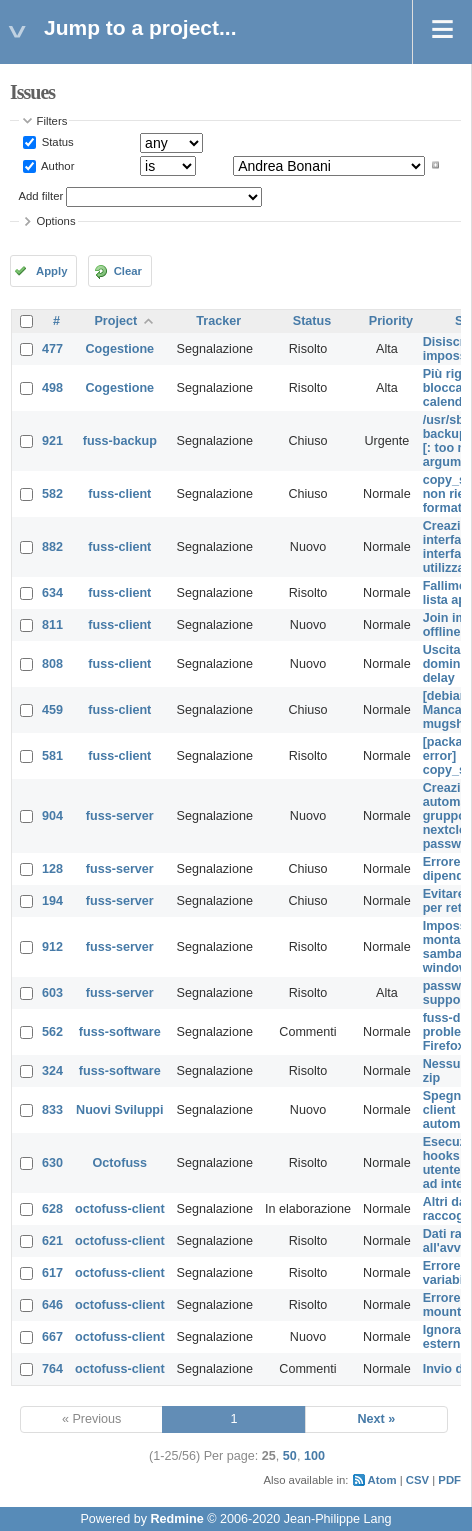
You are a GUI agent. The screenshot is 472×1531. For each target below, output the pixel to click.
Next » (376, 1419)
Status (56, 142)
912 (52, 947)
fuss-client (119, 494)
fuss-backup (120, 441)
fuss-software (120, 1032)
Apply (51, 271)
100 (314, 1456)
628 (52, 1209)
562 (52, 1032)
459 (52, 710)
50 (290, 1456)
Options (56, 221)
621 (52, 1241)
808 (52, 664)
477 (52, 349)
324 (52, 1071)
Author (57, 165)
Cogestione (120, 349)
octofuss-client (120, 1209)
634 (52, 593)
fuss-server (120, 816)
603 (52, 993)
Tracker (218, 321)
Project (115, 321)
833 (52, 1110)
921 (52, 441)
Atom (382, 1480)
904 (52, 816)
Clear (128, 271)
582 (52, 494)
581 (52, 756)
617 (52, 1273)
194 (52, 901)
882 (52, 547)
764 (52, 1369)
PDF (449, 1480)
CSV (417, 1480)
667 (52, 1337)
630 (52, 1163)
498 (52, 388)
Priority (391, 321)
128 (52, 869)
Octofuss (120, 1163)
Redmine (176, 1519)
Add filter (41, 196)
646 (52, 1305)
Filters (52, 121)
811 (52, 625)
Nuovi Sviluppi (119, 1110)
